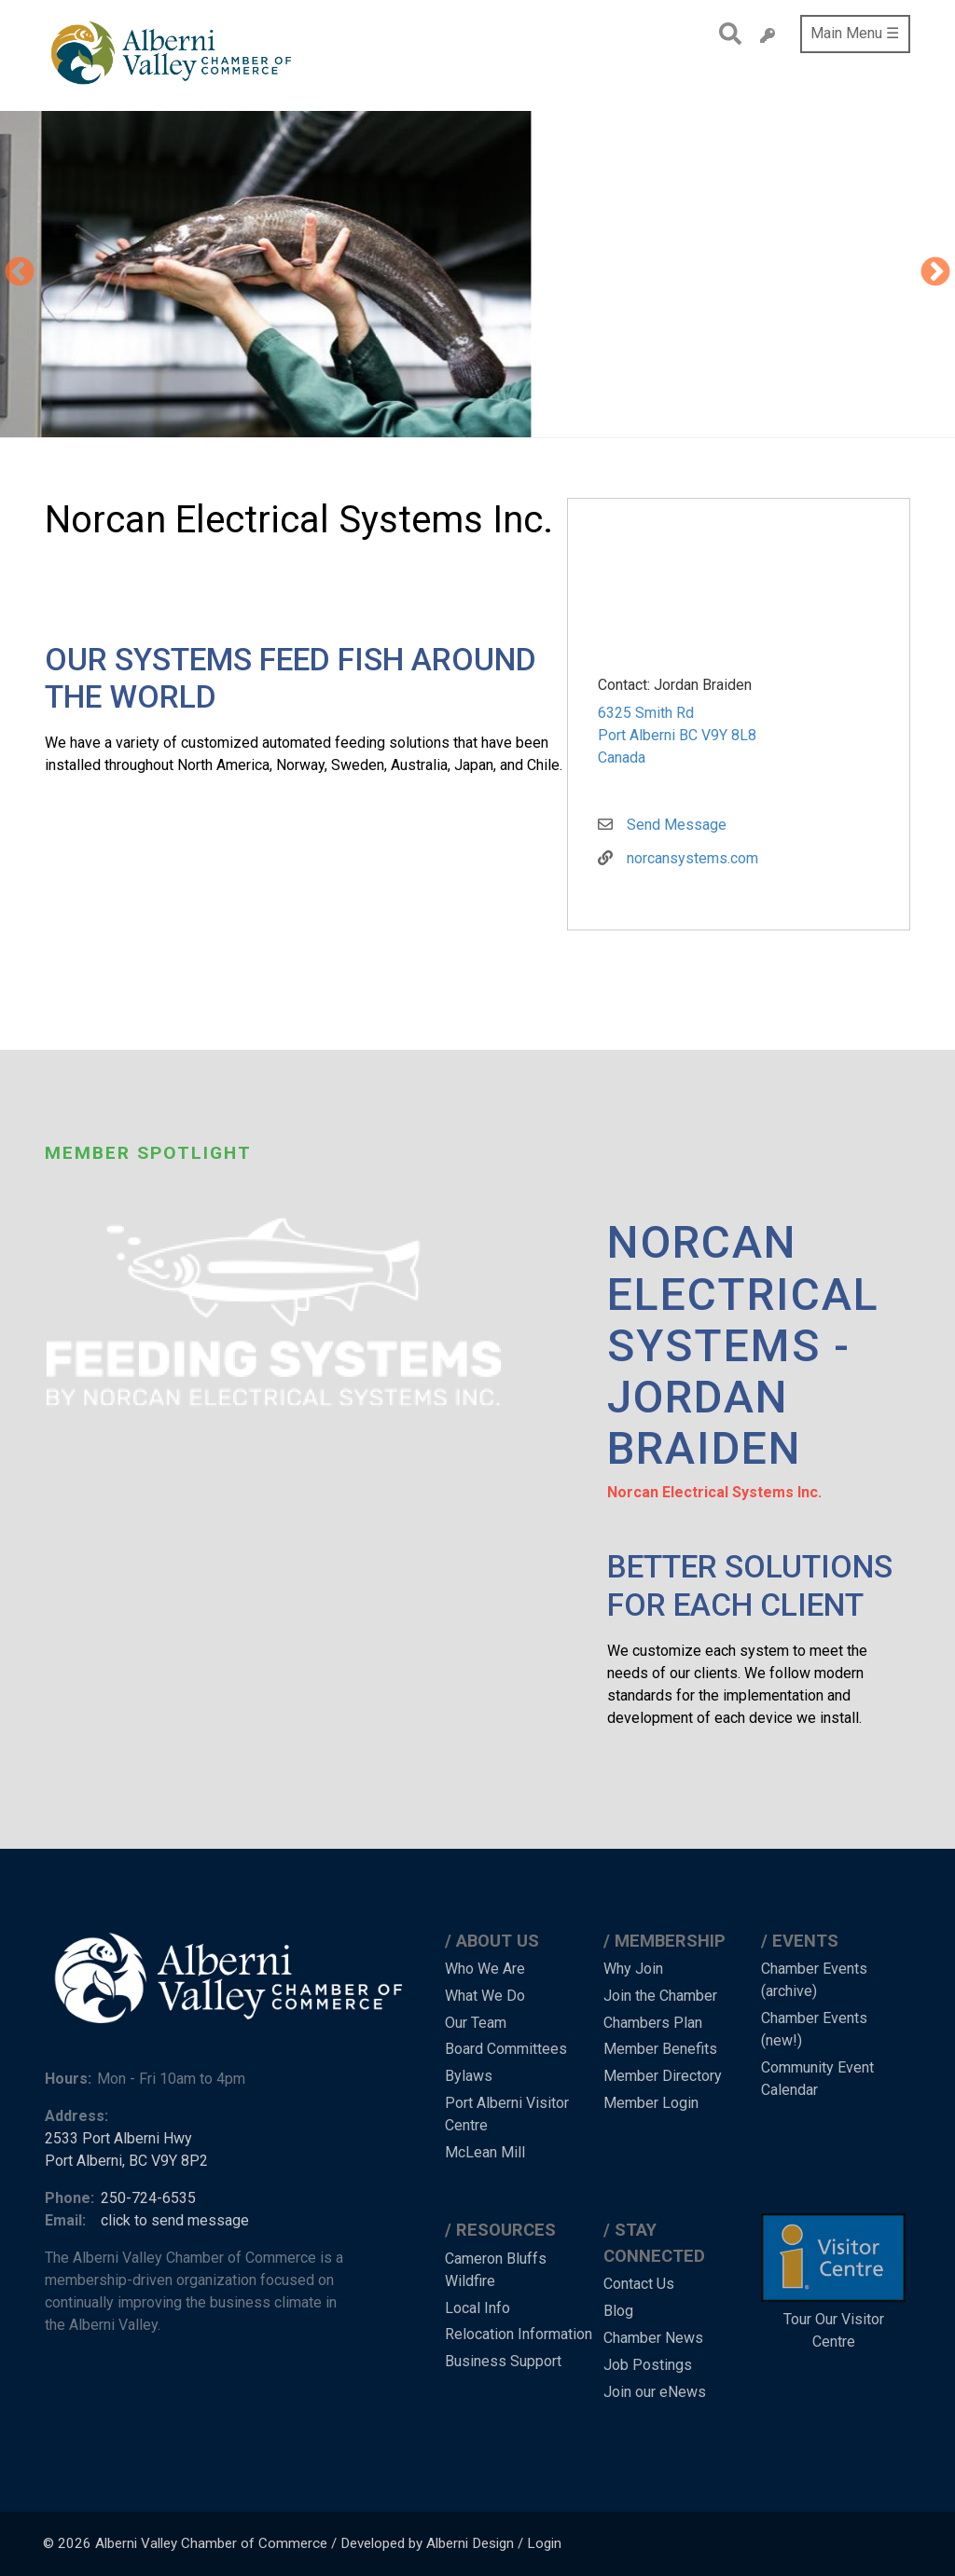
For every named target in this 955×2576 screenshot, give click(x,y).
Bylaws (468, 2076)
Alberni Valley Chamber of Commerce (211, 2543)
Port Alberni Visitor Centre (507, 2114)
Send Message (677, 824)
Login (544, 2543)
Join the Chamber (660, 1995)
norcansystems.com (692, 858)
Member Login (651, 2103)
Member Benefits (660, 2049)
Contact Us (638, 2284)
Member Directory (662, 2076)
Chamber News (653, 2338)
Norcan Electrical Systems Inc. (714, 1492)
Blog (618, 2311)
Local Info (477, 2308)
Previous (19, 273)
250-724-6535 (148, 2198)
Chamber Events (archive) (814, 1980)
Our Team (475, 2023)
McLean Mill (485, 2152)
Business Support (503, 2361)
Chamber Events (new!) (814, 2029)
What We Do (485, 1995)
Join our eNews (654, 2392)
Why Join (633, 1968)
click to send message (175, 2220)
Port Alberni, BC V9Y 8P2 (126, 2161)
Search (725, 33)
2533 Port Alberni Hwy (118, 2138)
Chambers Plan (652, 2023)
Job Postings (647, 2365)
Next (935, 273)
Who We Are (485, 1968)
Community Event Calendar (817, 2079)
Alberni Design (470, 2543)
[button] (588, 274)
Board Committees (506, 2049)
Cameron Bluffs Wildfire (496, 2270)
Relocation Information (518, 2334)
